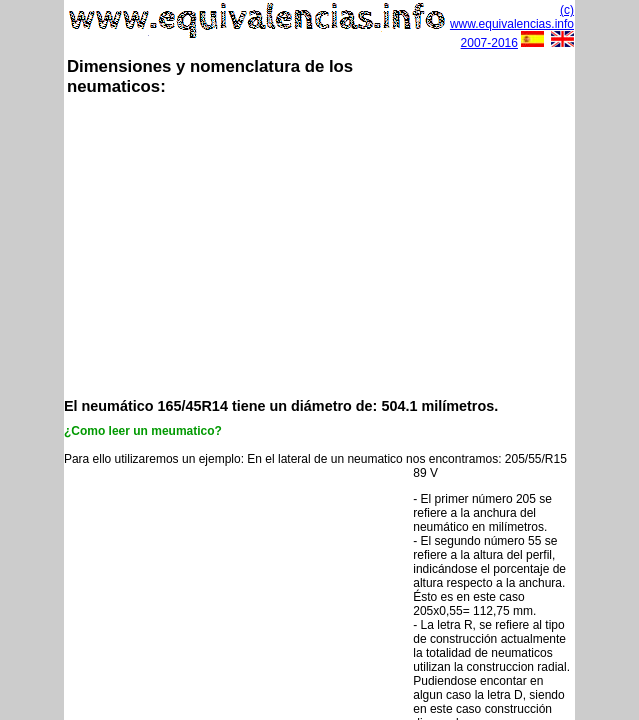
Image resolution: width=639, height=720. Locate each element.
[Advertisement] (351, 245)
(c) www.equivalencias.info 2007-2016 (512, 26)
